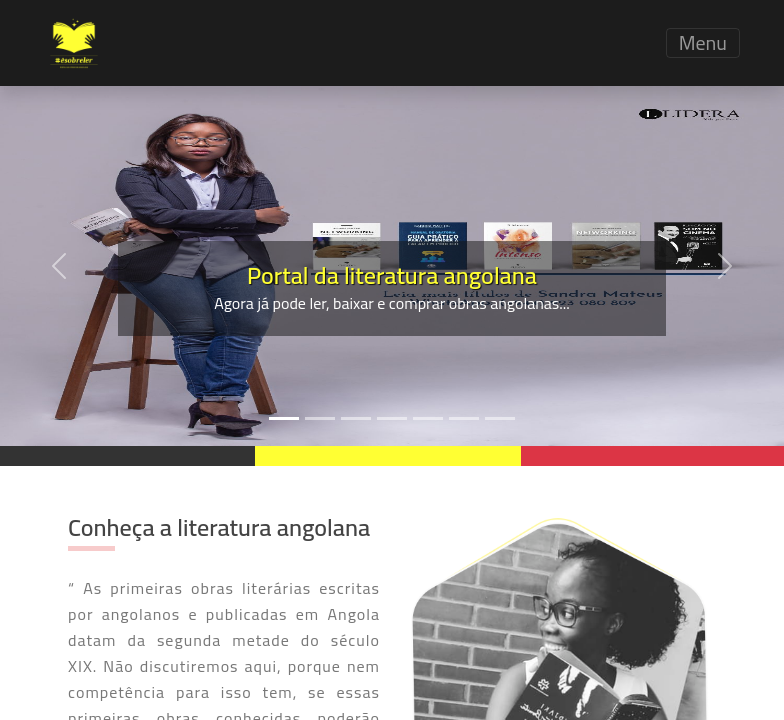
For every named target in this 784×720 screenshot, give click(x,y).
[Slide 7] (500, 418)
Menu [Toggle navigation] (703, 43)
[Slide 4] (392, 418)
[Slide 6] (464, 418)
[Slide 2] (320, 418)
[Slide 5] (428, 418)
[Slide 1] (284, 418)
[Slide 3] (356, 418)
